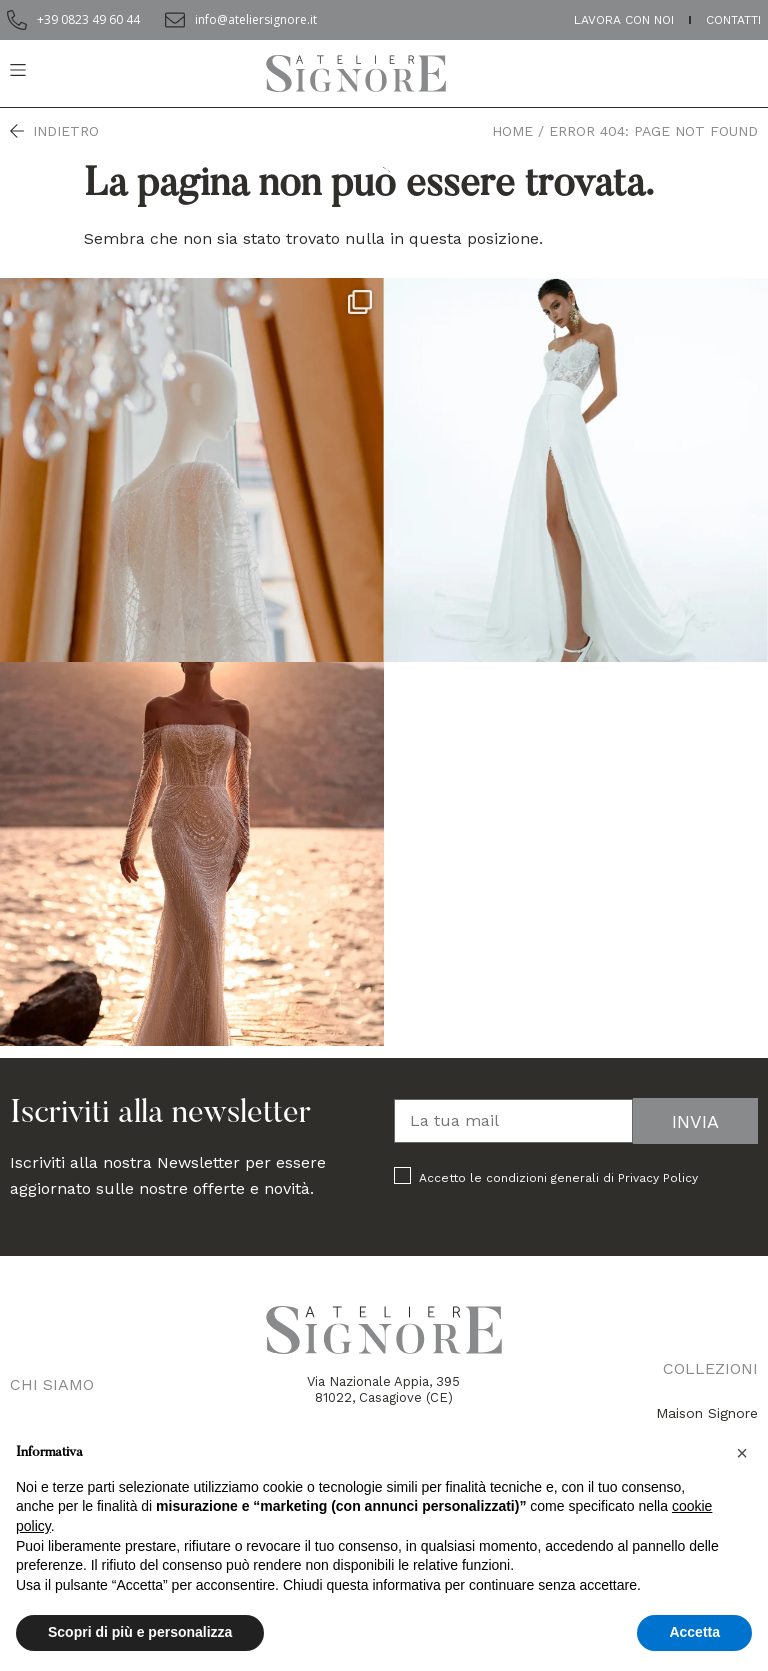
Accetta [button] (694, 1632)
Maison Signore (707, 1413)
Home (512, 131)
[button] (742, 1453)
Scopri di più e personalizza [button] (140, 1632)
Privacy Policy (658, 1178)
